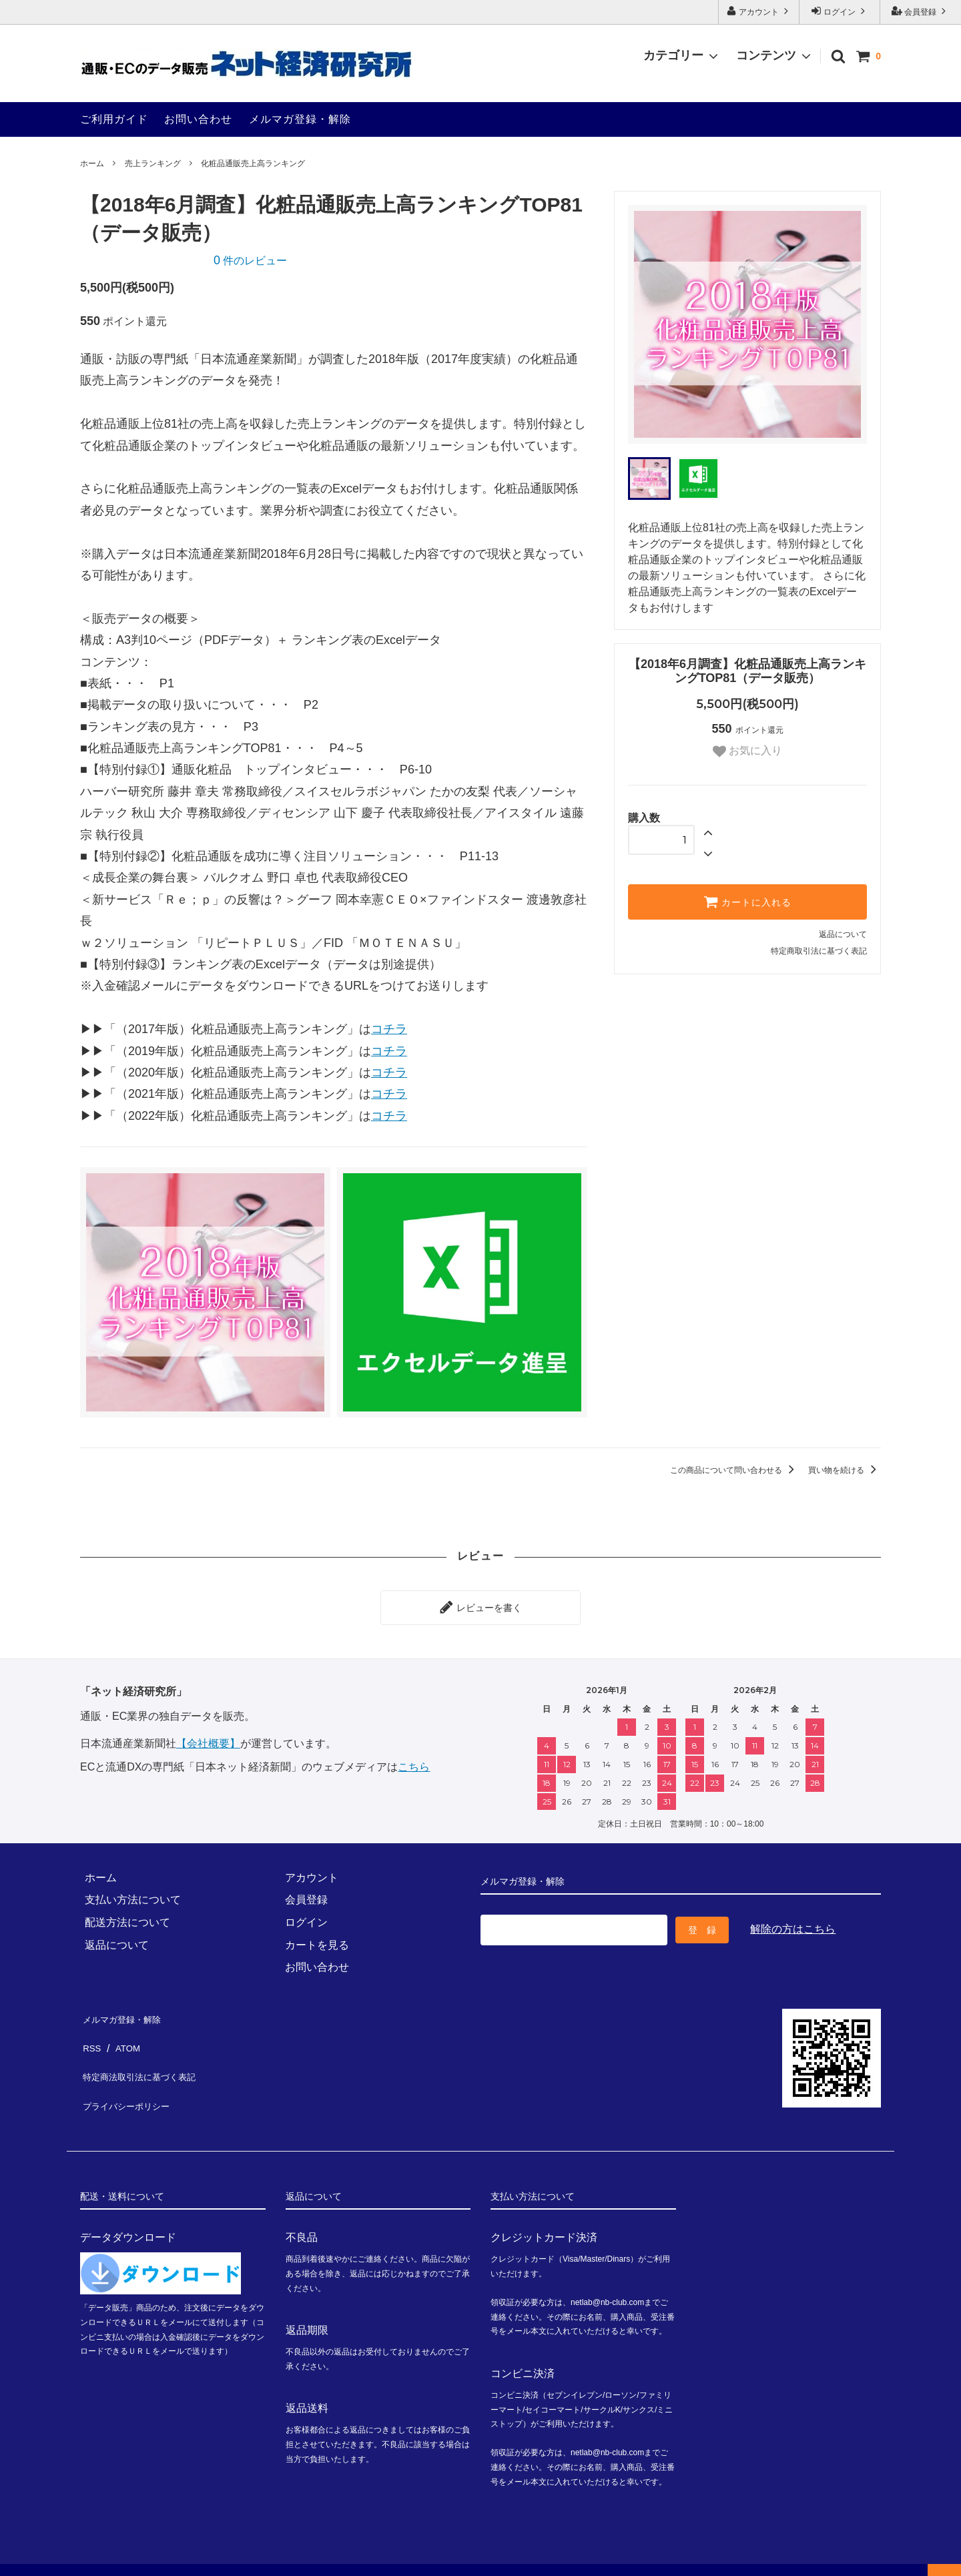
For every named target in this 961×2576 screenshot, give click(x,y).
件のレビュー (250, 260)
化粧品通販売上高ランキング (253, 163)
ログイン (840, 11)
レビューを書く (480, 1605)
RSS (91, 2034)
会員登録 (921, 11)
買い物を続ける (844, 1470)
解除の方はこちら (793, 1923)
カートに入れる (747, 901)
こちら (414, 1762)
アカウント (759, 11)
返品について (843, 934)
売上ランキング (153, 163)
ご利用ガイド (114, 119)
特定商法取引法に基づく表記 (149, 2056)
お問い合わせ (198, 119)
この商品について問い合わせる (734, 1470)
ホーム (92, 163)
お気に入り (747, 751)
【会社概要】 (208, 1738)
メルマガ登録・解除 (300, 119)
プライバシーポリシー (133, 2079)
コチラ (389, 1029)
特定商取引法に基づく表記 (819, 951)
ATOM (125, 2034)
